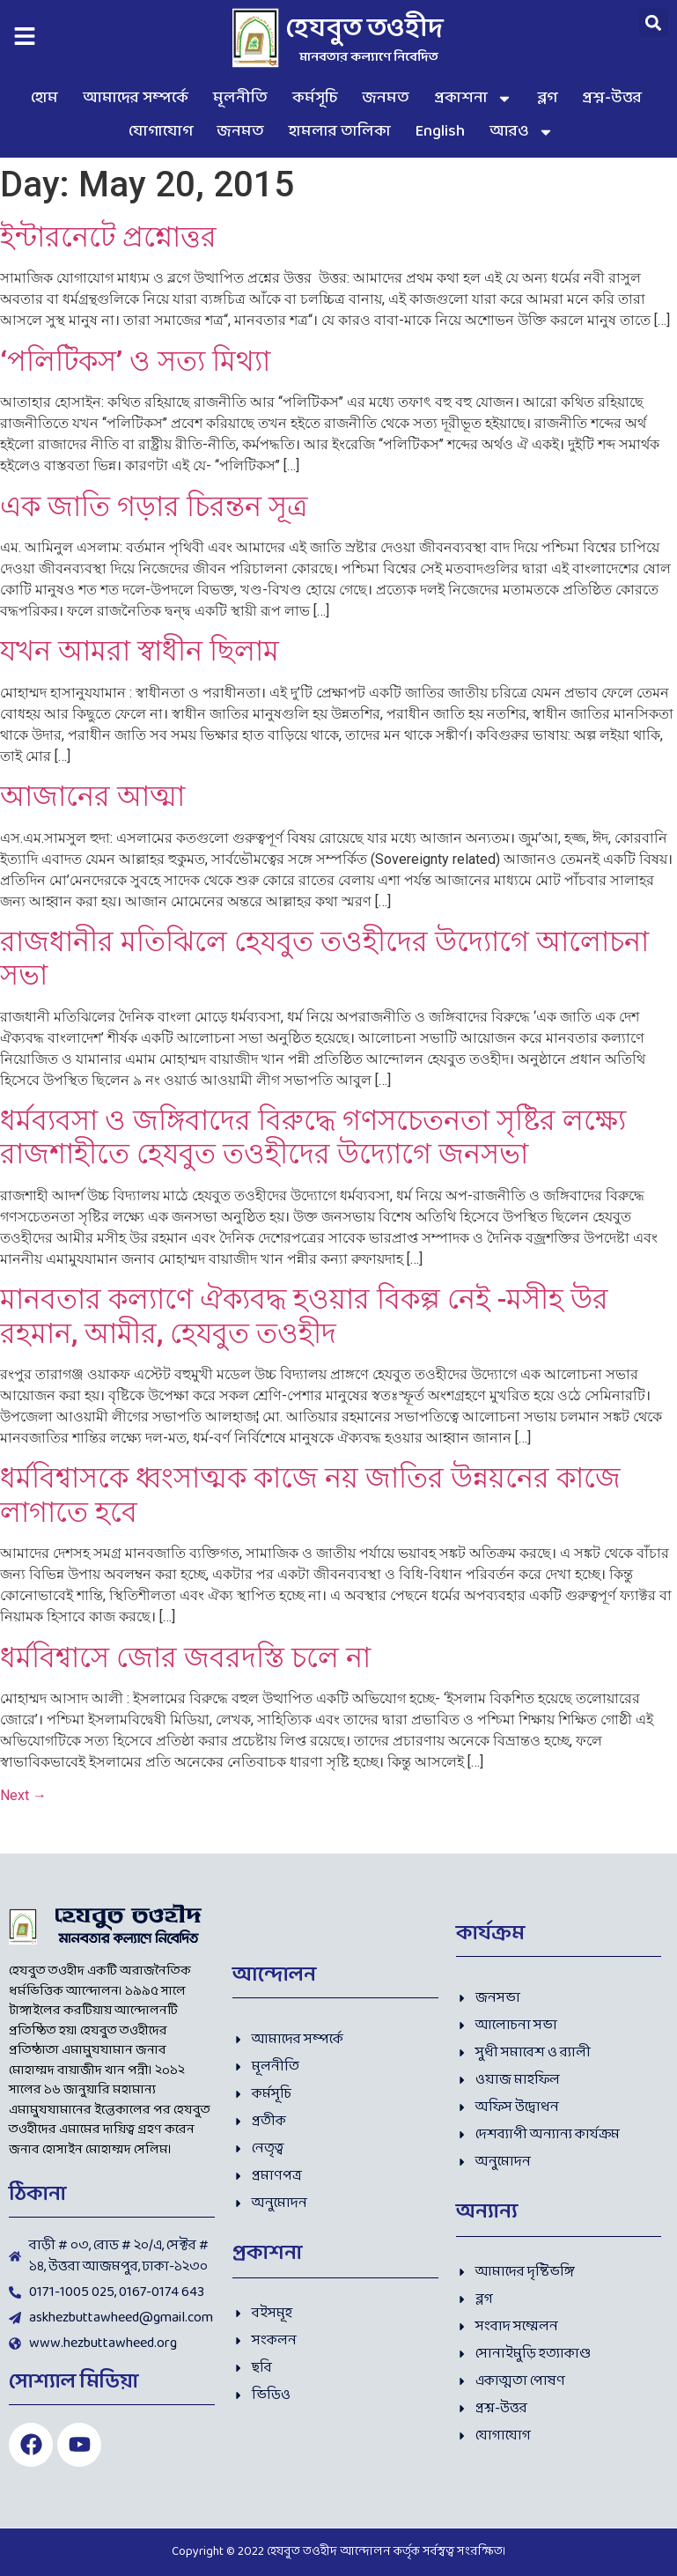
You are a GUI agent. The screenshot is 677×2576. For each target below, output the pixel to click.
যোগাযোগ (161, 131)
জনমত (386, 98)
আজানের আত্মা (92, 796)
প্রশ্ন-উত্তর (612, 98)
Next (23, 1795)
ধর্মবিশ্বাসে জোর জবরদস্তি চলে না (185, 1657)
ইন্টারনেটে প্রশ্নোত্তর (108, 237)
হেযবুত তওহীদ (365, 29)
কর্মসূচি (315, 98)
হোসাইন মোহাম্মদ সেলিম (105, 2150)
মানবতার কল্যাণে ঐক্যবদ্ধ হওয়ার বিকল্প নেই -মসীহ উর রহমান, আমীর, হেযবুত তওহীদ (304, 1315)
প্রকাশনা (473, 98)
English (440, 131)
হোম (44, 98)
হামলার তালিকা (340, 131)
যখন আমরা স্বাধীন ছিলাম (139, 651)
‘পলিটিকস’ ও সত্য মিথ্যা (135, 361)
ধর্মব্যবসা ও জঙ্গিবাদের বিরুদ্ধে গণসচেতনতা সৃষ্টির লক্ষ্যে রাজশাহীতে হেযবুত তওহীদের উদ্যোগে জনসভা (313, 1136)
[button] (653, 22)
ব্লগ (547, 98)
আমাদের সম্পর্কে (135, 98)
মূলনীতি (240, 98)
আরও (521, 132)
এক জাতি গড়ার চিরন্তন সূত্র (154, 506)
